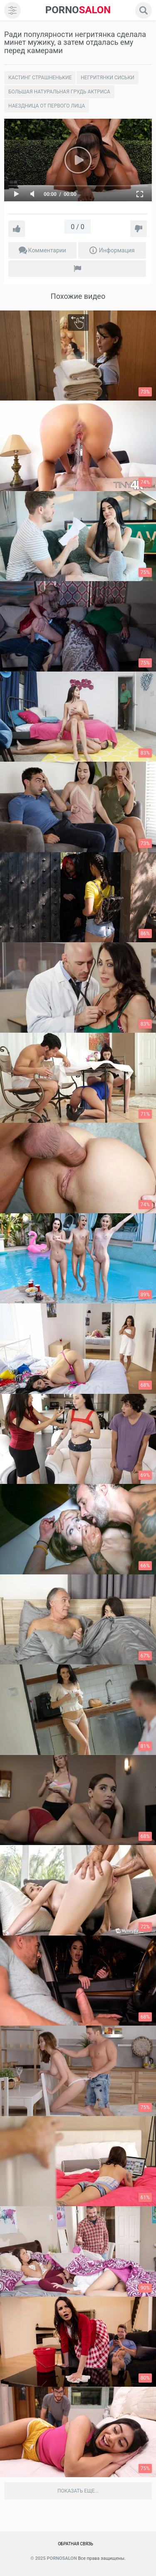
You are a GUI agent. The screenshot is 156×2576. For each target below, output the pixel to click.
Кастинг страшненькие (40, 78)
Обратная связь (75, 2544)
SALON (78, 10)
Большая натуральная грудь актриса (59, 92)
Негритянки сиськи (107, 78)
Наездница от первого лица (46, 106)
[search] (143, 10)
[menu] (12, 10)
